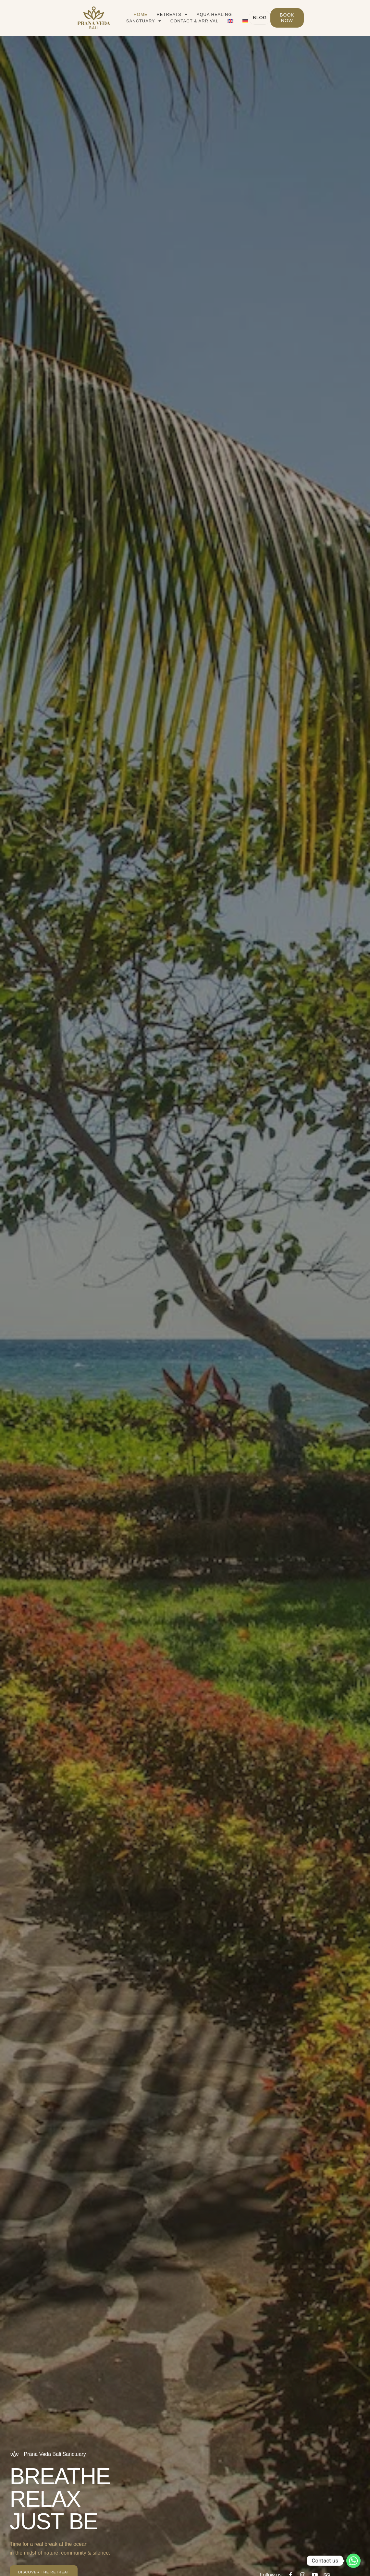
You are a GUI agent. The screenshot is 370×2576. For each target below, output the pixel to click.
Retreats (149, 14)
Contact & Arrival (172, 21)
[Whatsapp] (353, 2561)
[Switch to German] (223, 21)
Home (118, 14)
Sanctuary (236, 14)
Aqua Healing (192, 14)
